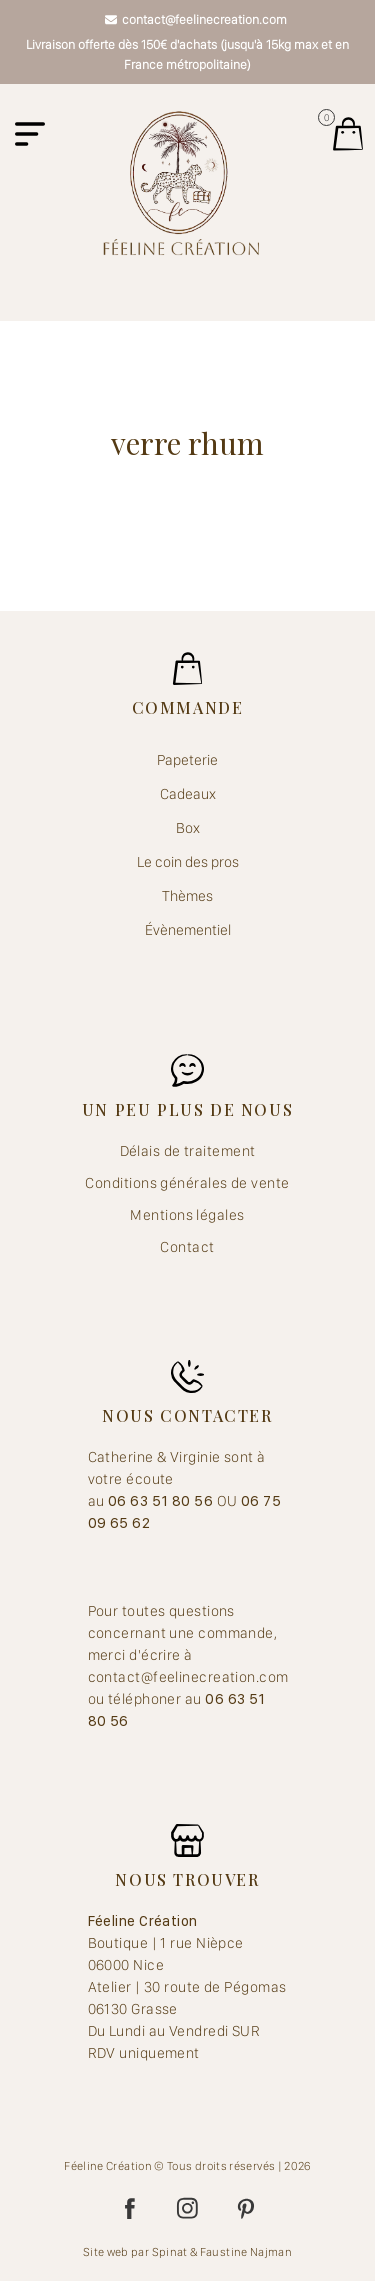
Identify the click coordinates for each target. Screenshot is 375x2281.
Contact (187, 1247)
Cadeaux (188, 794)
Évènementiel (188, 930)
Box (188, 828)
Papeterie (187, 760)
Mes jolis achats (348, 134)
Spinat (170, 2252)
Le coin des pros (188, 862)
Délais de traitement (188, 1151)
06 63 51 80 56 (162, 1501)
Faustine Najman (246, 2252)
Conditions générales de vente (187, 1183)
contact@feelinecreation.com (196, 20)
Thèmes (187, 896)
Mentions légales (187, 1215)
